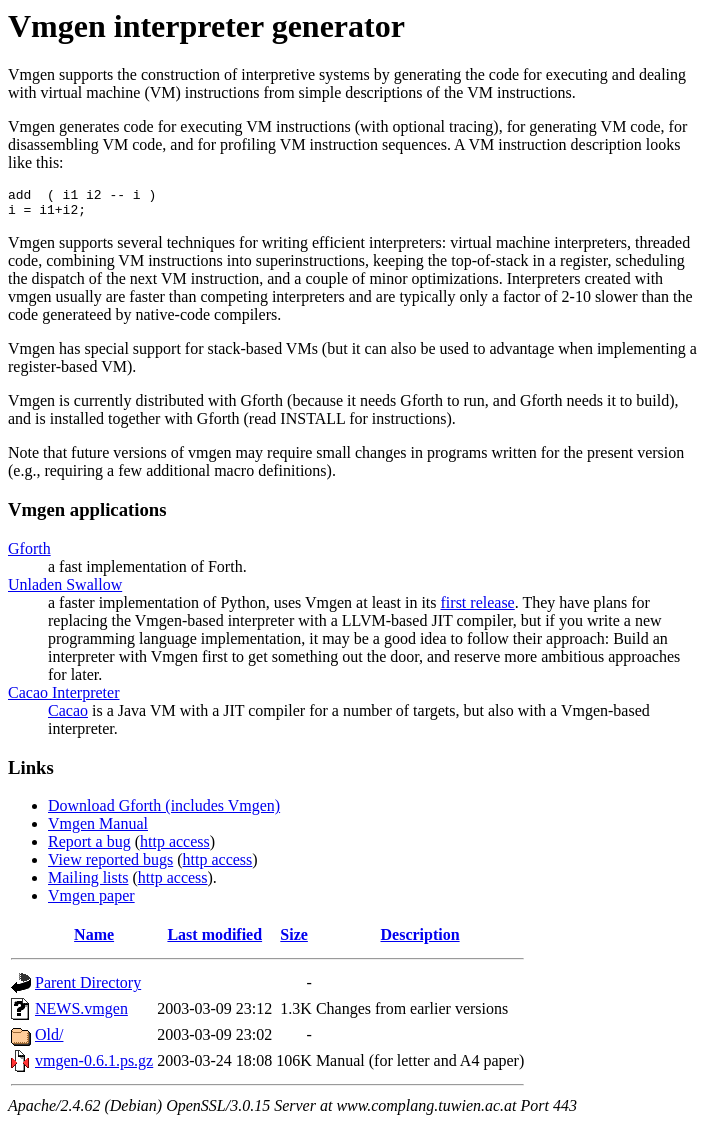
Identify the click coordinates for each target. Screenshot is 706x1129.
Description (420, 940)
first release (478, 608)
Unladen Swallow (65, 590)
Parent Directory (88, 988)
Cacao (68, 716)
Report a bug (89, 847)
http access (175, 847)
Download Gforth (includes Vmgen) (164, 811)
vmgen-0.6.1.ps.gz (94, 1066)
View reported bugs (110, 865)
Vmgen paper (91, 901)
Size (294, 940)
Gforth (29, 554)
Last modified (214, 940)
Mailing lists (88, 883)
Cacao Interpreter (63, 698)
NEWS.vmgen (81, 1014)
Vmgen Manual (98, 829)
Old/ (49, 1040)
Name (94, 940)
